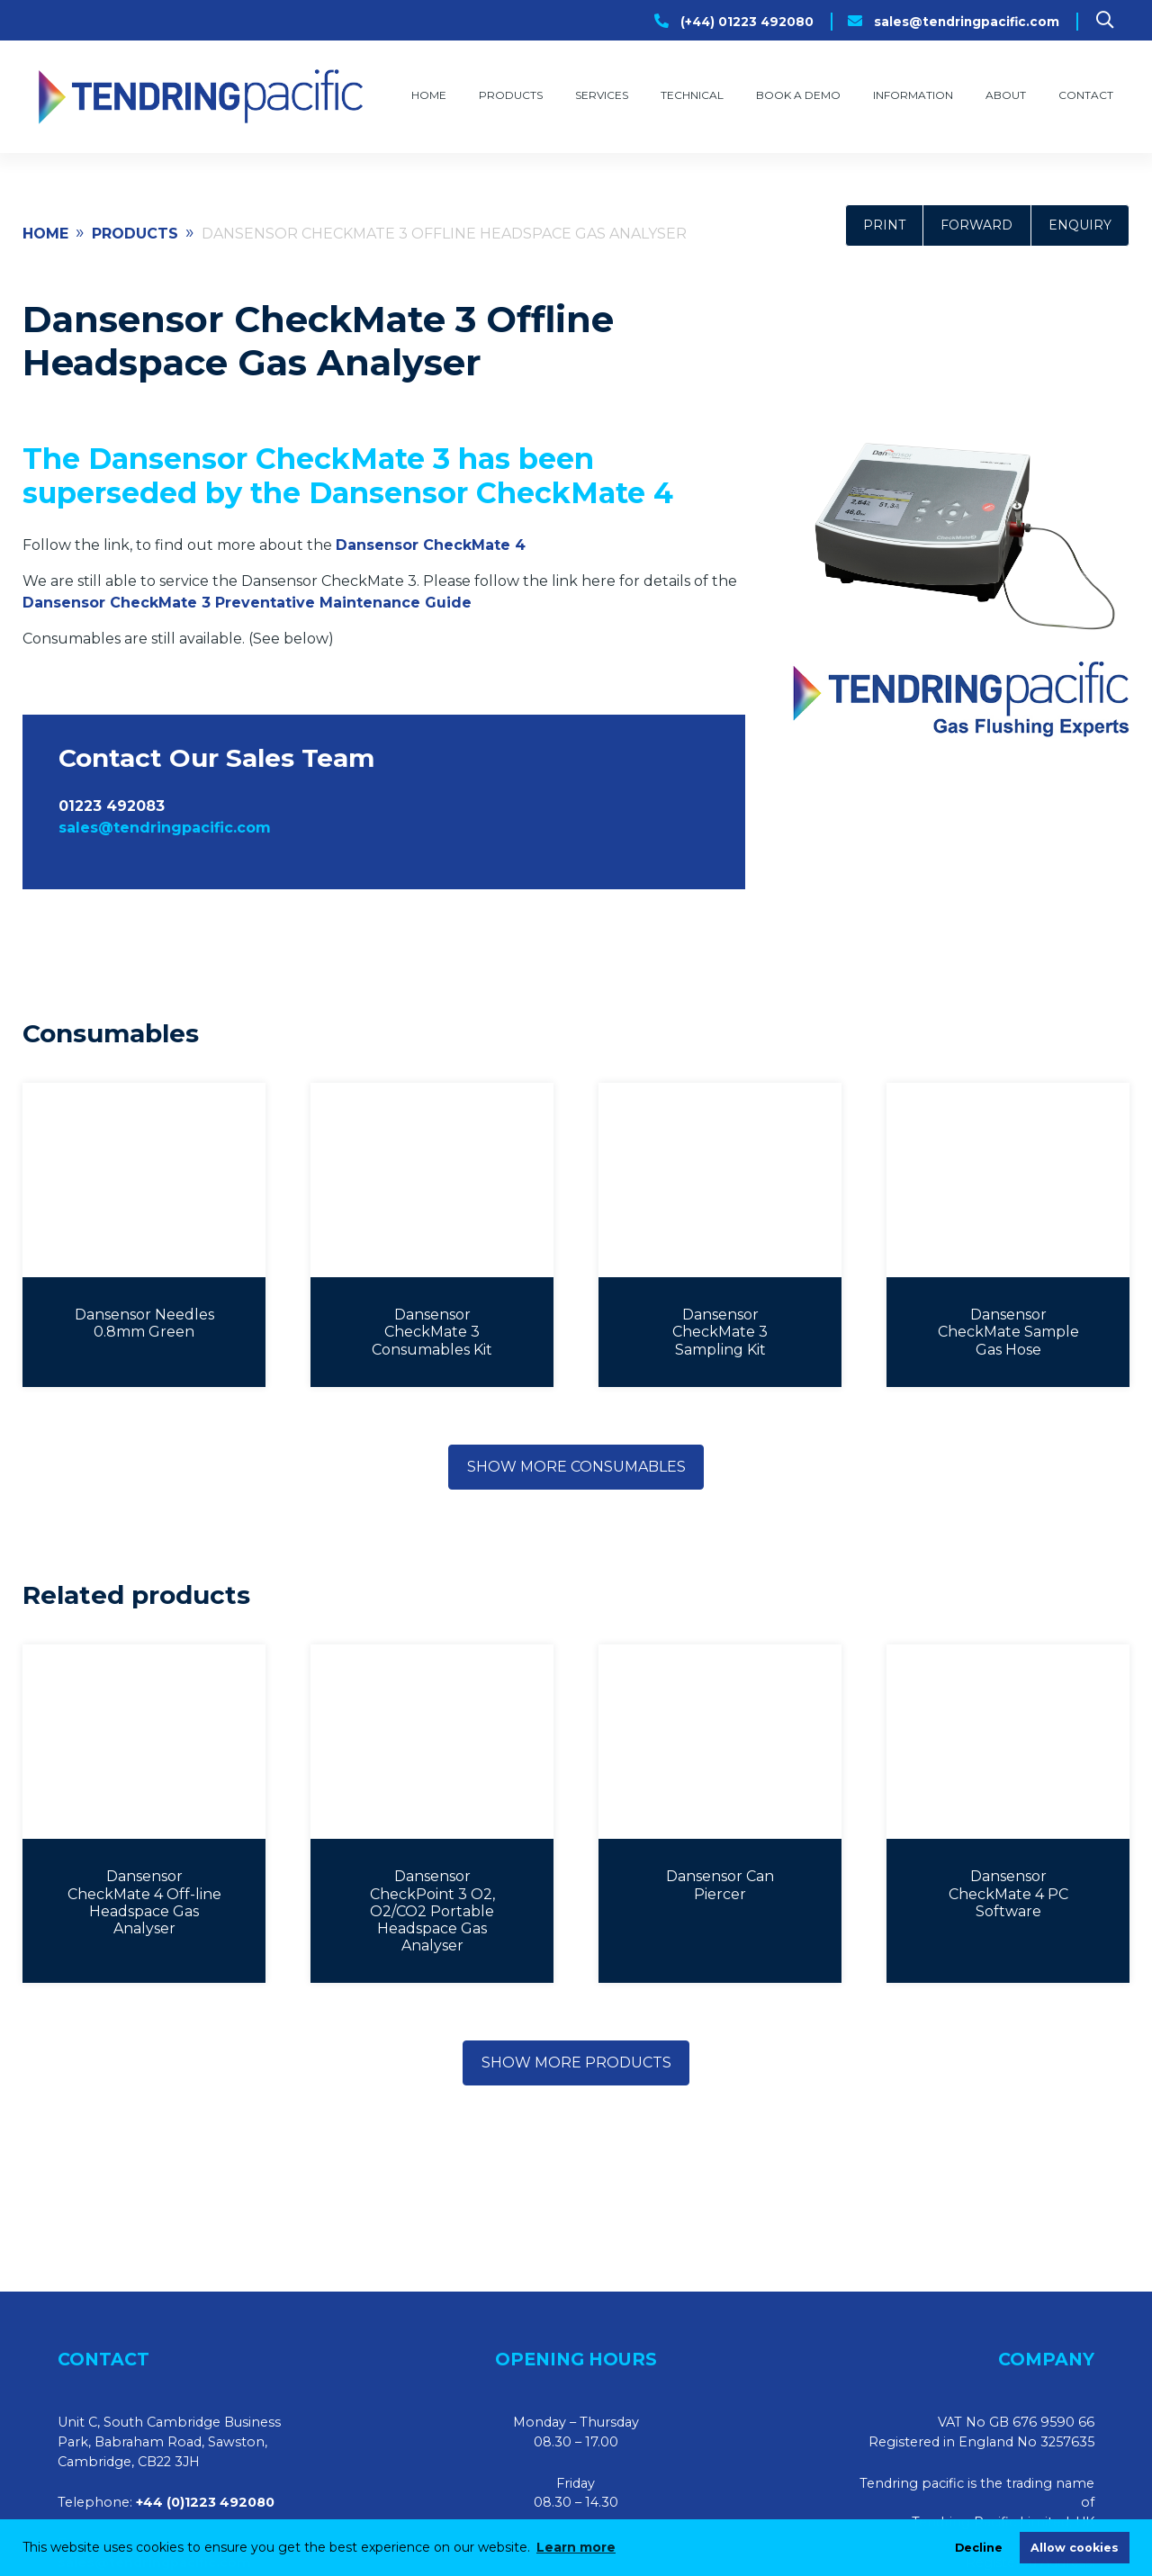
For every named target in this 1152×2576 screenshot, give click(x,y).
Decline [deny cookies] (979, 2547)
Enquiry (1080, 225)
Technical (692, 95)
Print (884, 225)
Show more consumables (576, 1466)
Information (913, 95)
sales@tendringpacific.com (966, 21)
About (1006, 95)
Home (428, 95)
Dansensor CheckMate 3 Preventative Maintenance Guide (247, 602)
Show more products (576, 2062)
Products (511, 95)
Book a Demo (798, 95)
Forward (976, 225)
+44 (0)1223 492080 (205, 2502)
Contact (1085, 95)
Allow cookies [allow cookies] (1074, 2547)
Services (601, 95)
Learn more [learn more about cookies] (576, 2547)
